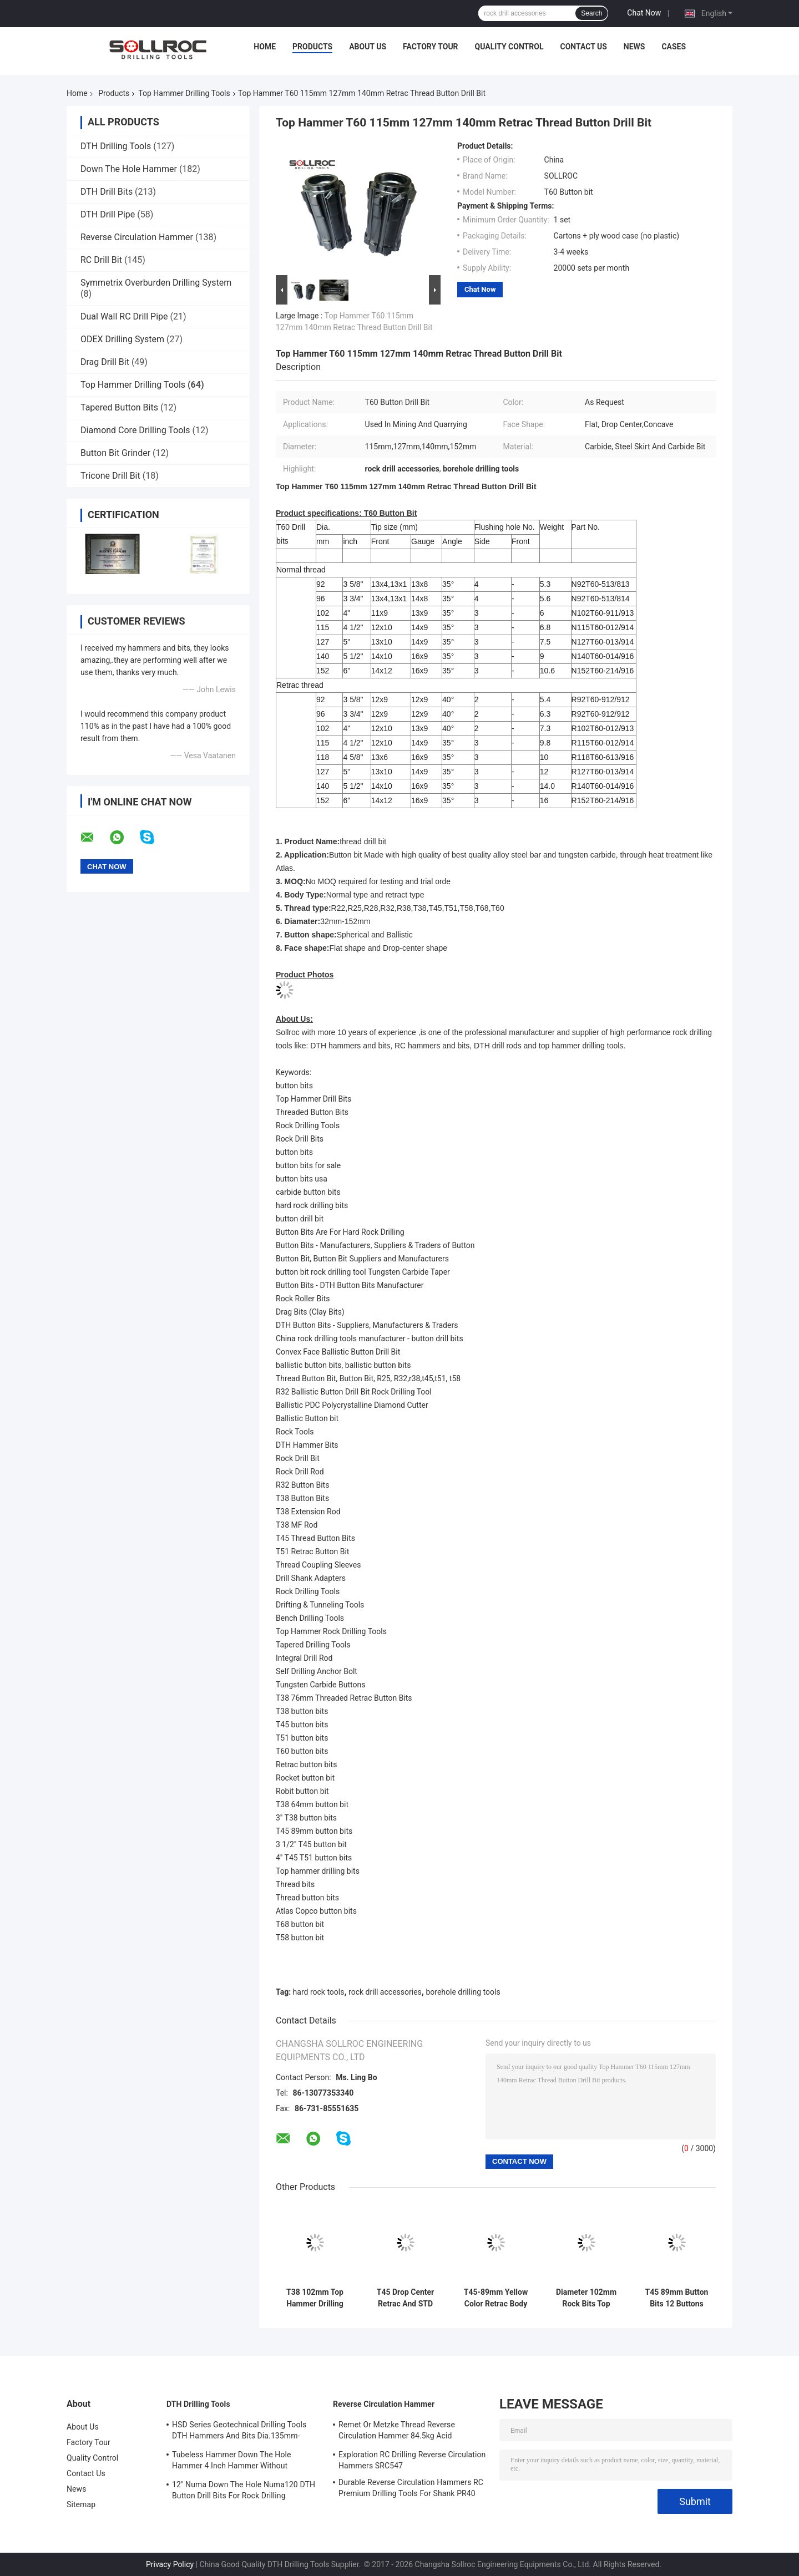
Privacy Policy (170, 2564)
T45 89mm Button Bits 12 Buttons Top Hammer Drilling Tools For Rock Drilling (677, 2298)
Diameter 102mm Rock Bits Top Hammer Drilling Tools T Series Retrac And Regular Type (586, 2298)
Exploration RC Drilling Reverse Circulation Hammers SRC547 (412, 2460)
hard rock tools (319, 1991)
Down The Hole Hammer (128, 169)
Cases (673, 46)
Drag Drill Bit (104, 362)
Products (312, 46)
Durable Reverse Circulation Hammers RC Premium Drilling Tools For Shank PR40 (410, 2488)
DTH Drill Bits (106, 191)
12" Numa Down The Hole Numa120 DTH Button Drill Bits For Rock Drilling (243, 2490)
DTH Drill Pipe (107, 214)
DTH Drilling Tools (115, 146)
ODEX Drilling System (122, 339)
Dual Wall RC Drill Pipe (124, 316)
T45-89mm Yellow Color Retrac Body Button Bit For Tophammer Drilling (496, 2298)
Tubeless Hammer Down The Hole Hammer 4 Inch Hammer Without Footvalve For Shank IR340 (231, 2461)
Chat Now (644, 12)
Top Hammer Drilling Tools (184, 93)
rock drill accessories (385, 1991)
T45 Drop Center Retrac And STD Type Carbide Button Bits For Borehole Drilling (405, 2298)
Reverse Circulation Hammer (136, 237)
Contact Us (583, 46)
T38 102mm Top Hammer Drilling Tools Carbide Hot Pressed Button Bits (315, 2298)
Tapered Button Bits (119, 407)
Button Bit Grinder (115, 453)
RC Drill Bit (101, 260)
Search (591, 13)
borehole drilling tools (463, 1991)
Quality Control (509, 46)
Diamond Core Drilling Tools (135, 430)
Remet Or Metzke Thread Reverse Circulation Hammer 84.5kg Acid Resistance (396, 2431)
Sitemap (81, 2504)
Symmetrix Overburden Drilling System (155, 282)
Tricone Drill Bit (110, 475)
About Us (367, 46)
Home (265, 46)
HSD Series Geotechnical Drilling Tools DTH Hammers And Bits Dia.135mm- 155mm (239, 2431)
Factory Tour (430, 46)
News (634, 46)
